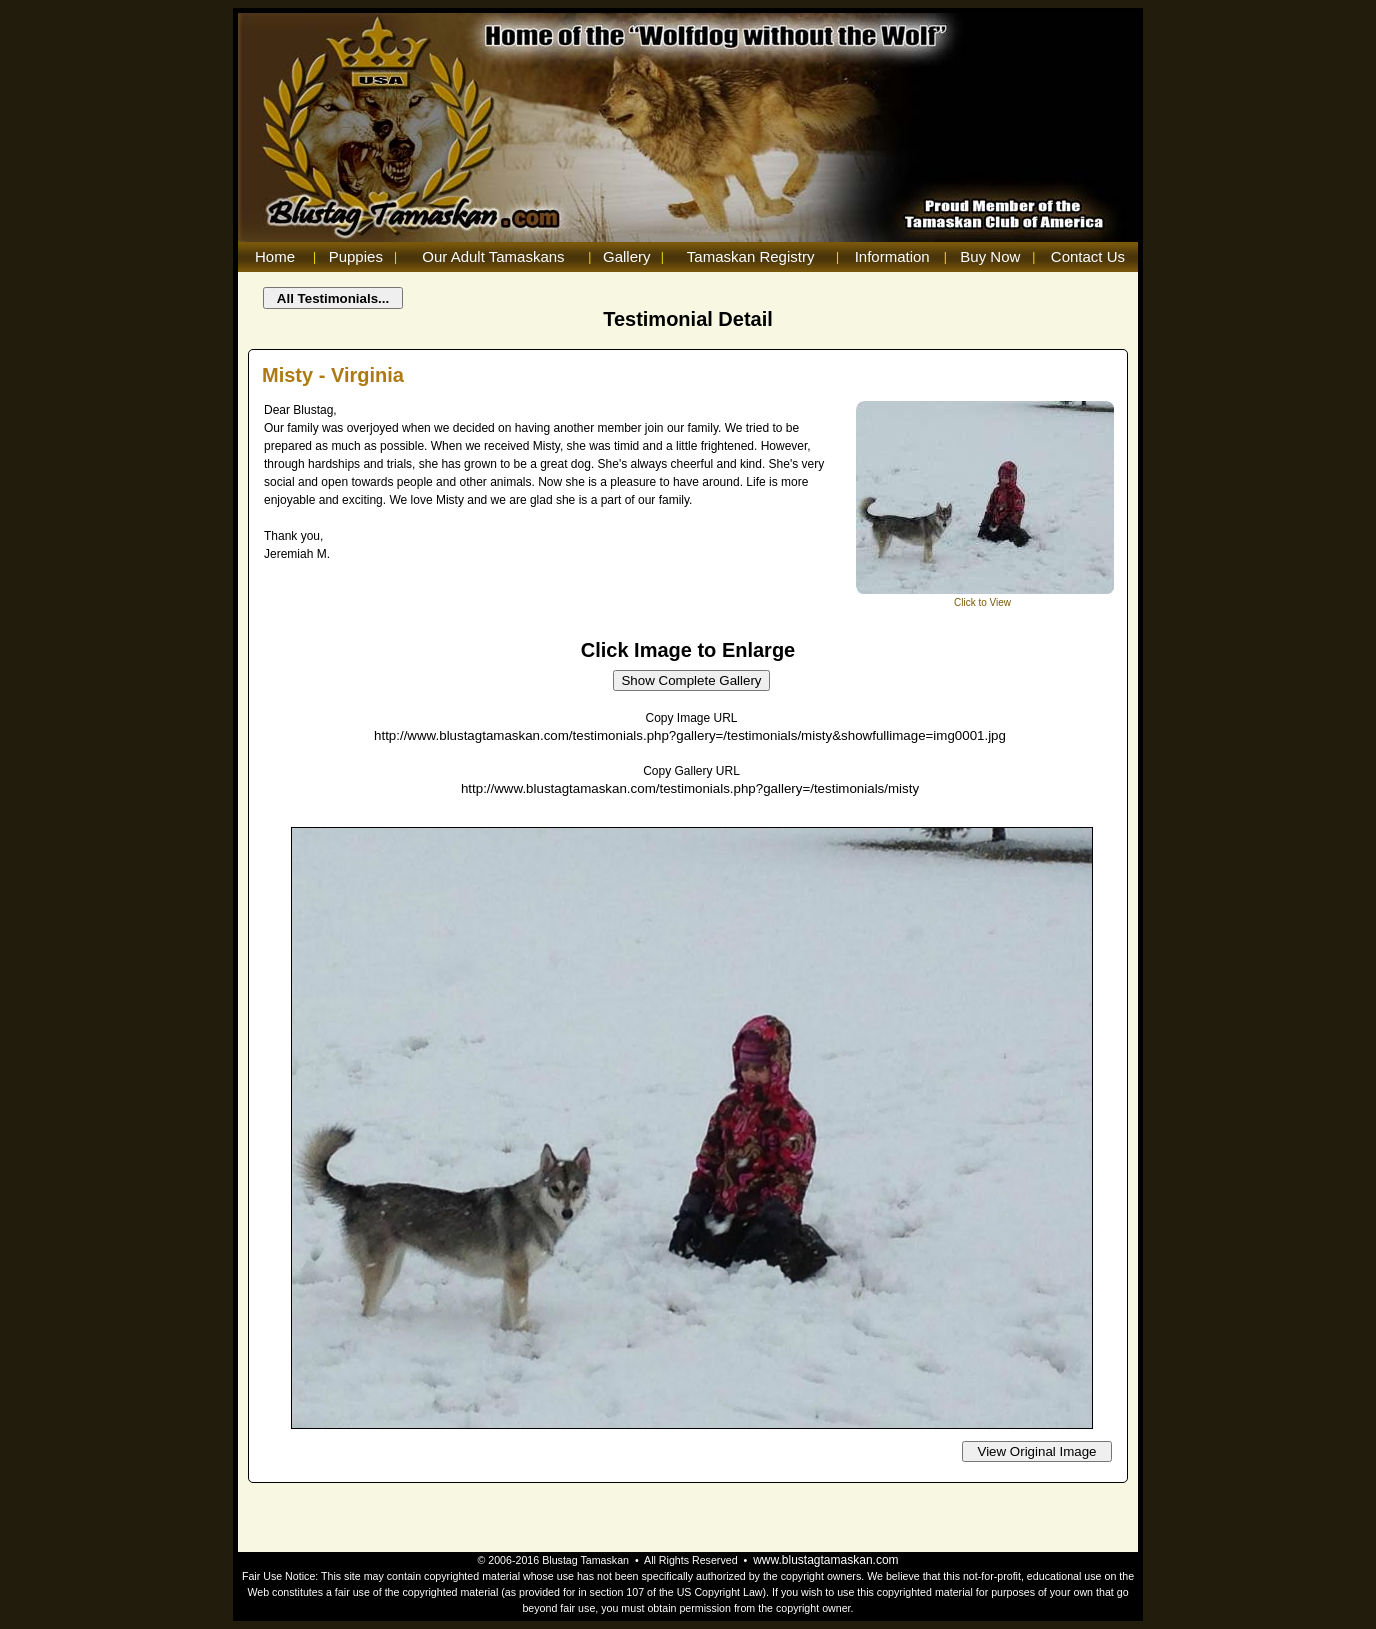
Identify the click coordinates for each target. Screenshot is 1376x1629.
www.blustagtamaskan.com (825, 1560)
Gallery (627, 256)
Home (275, 256)
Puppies (356, 256)
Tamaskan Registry (751, 256)
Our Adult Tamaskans (493, 256)
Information (892, 256)
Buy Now (990, 256)
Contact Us (1088, 256)
